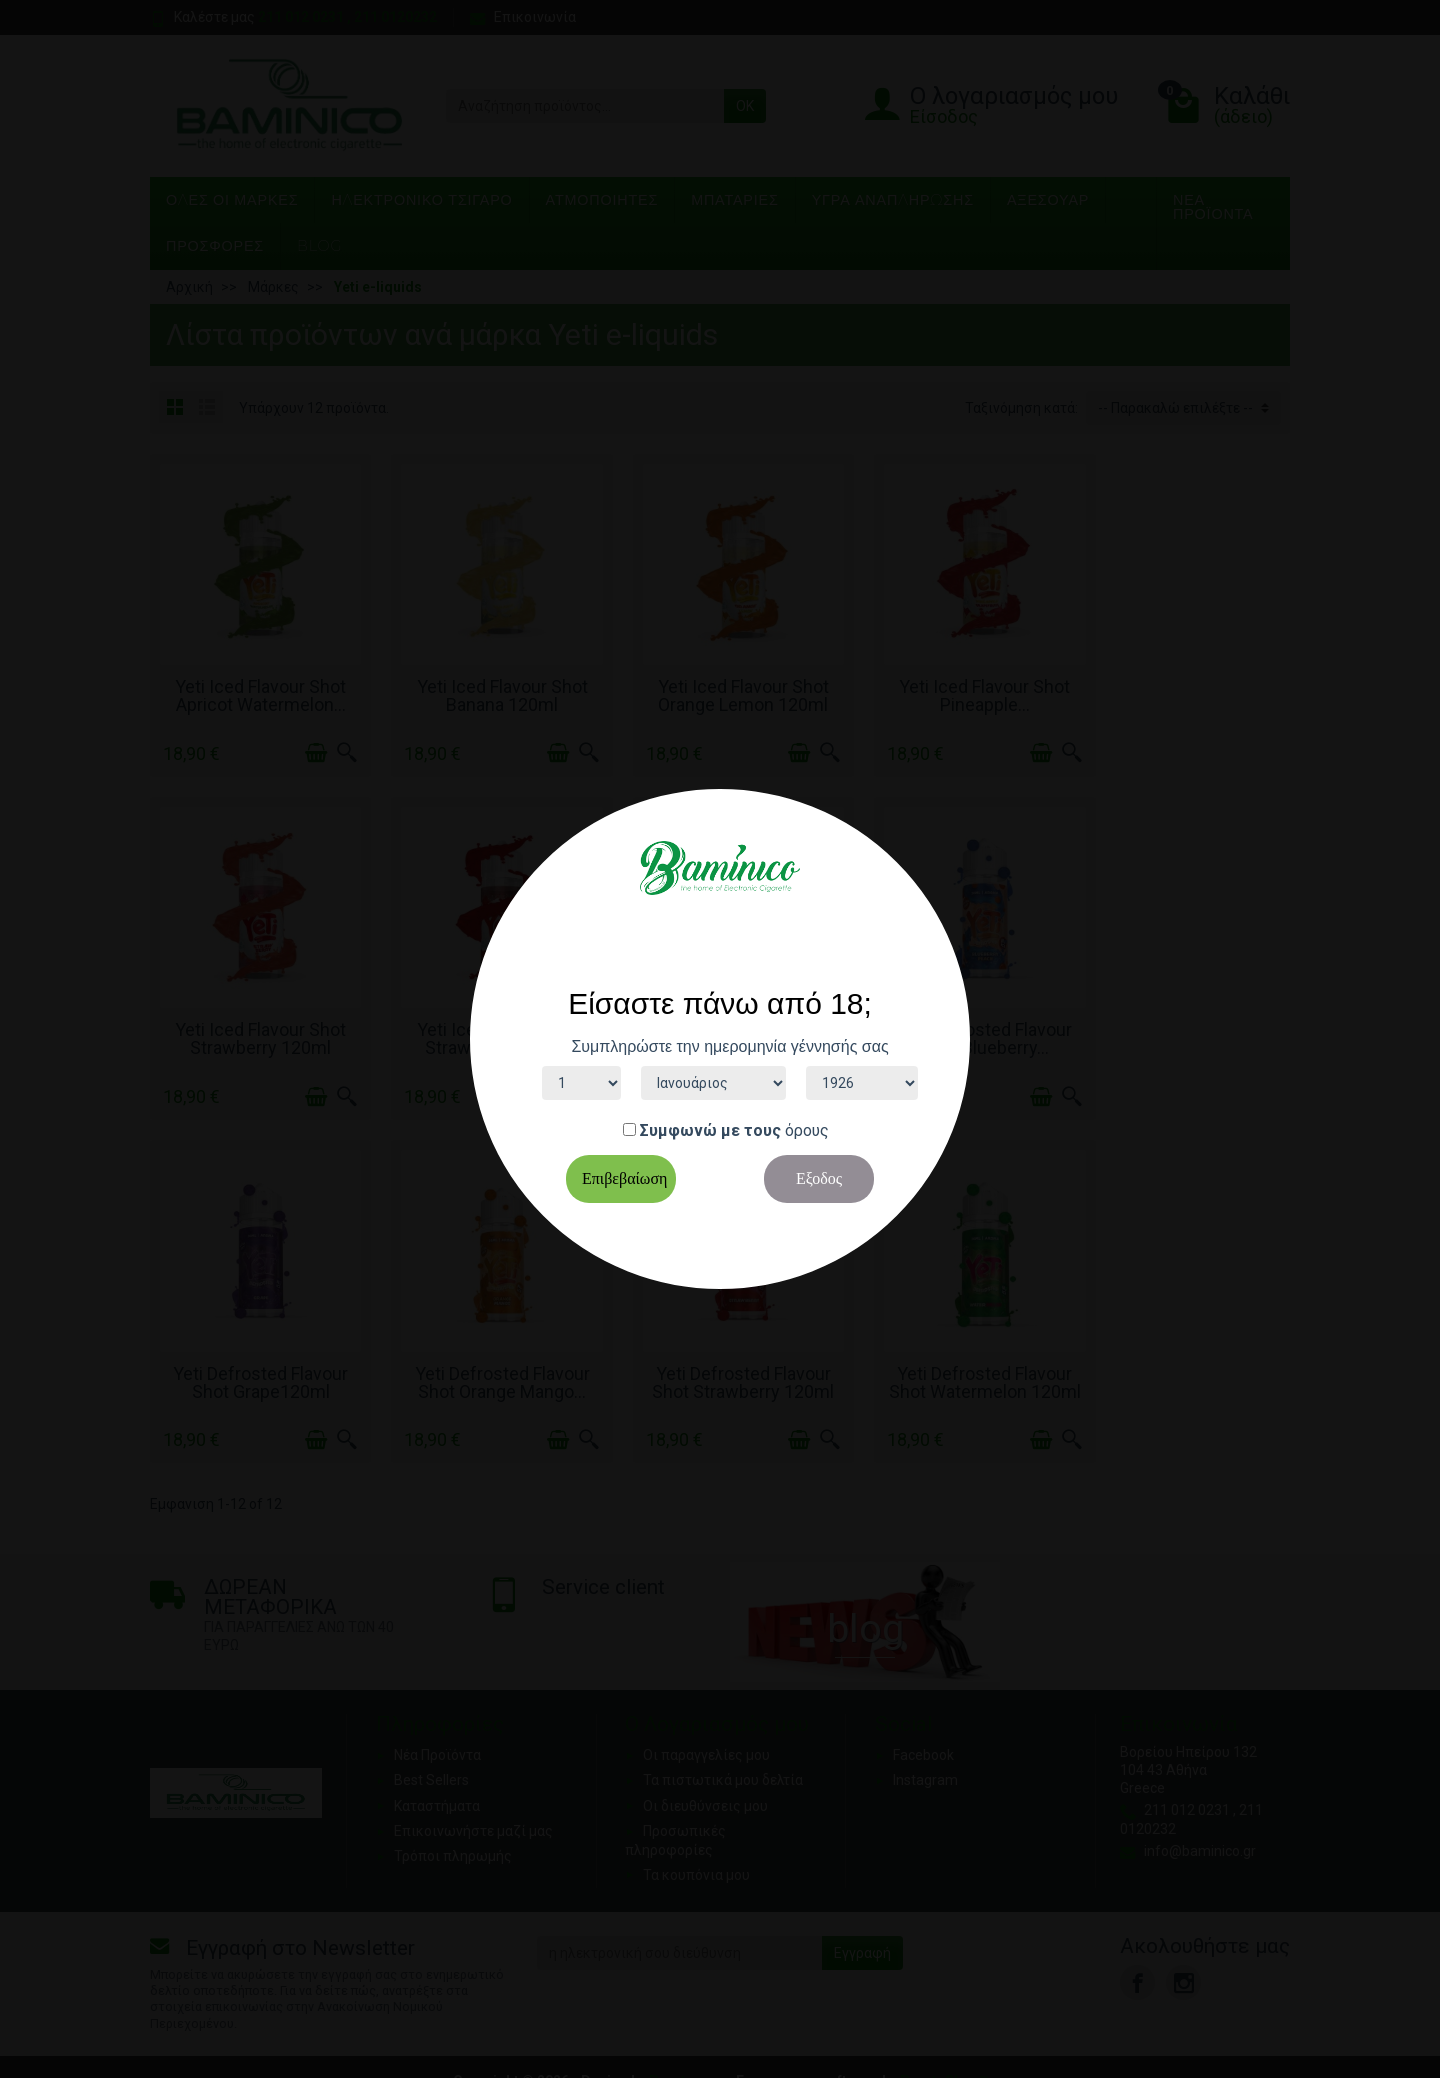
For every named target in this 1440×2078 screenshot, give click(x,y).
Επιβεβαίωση (624, 1178)
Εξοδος (819, 1178)
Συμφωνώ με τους (710, 1130)
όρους (807, 1130)
